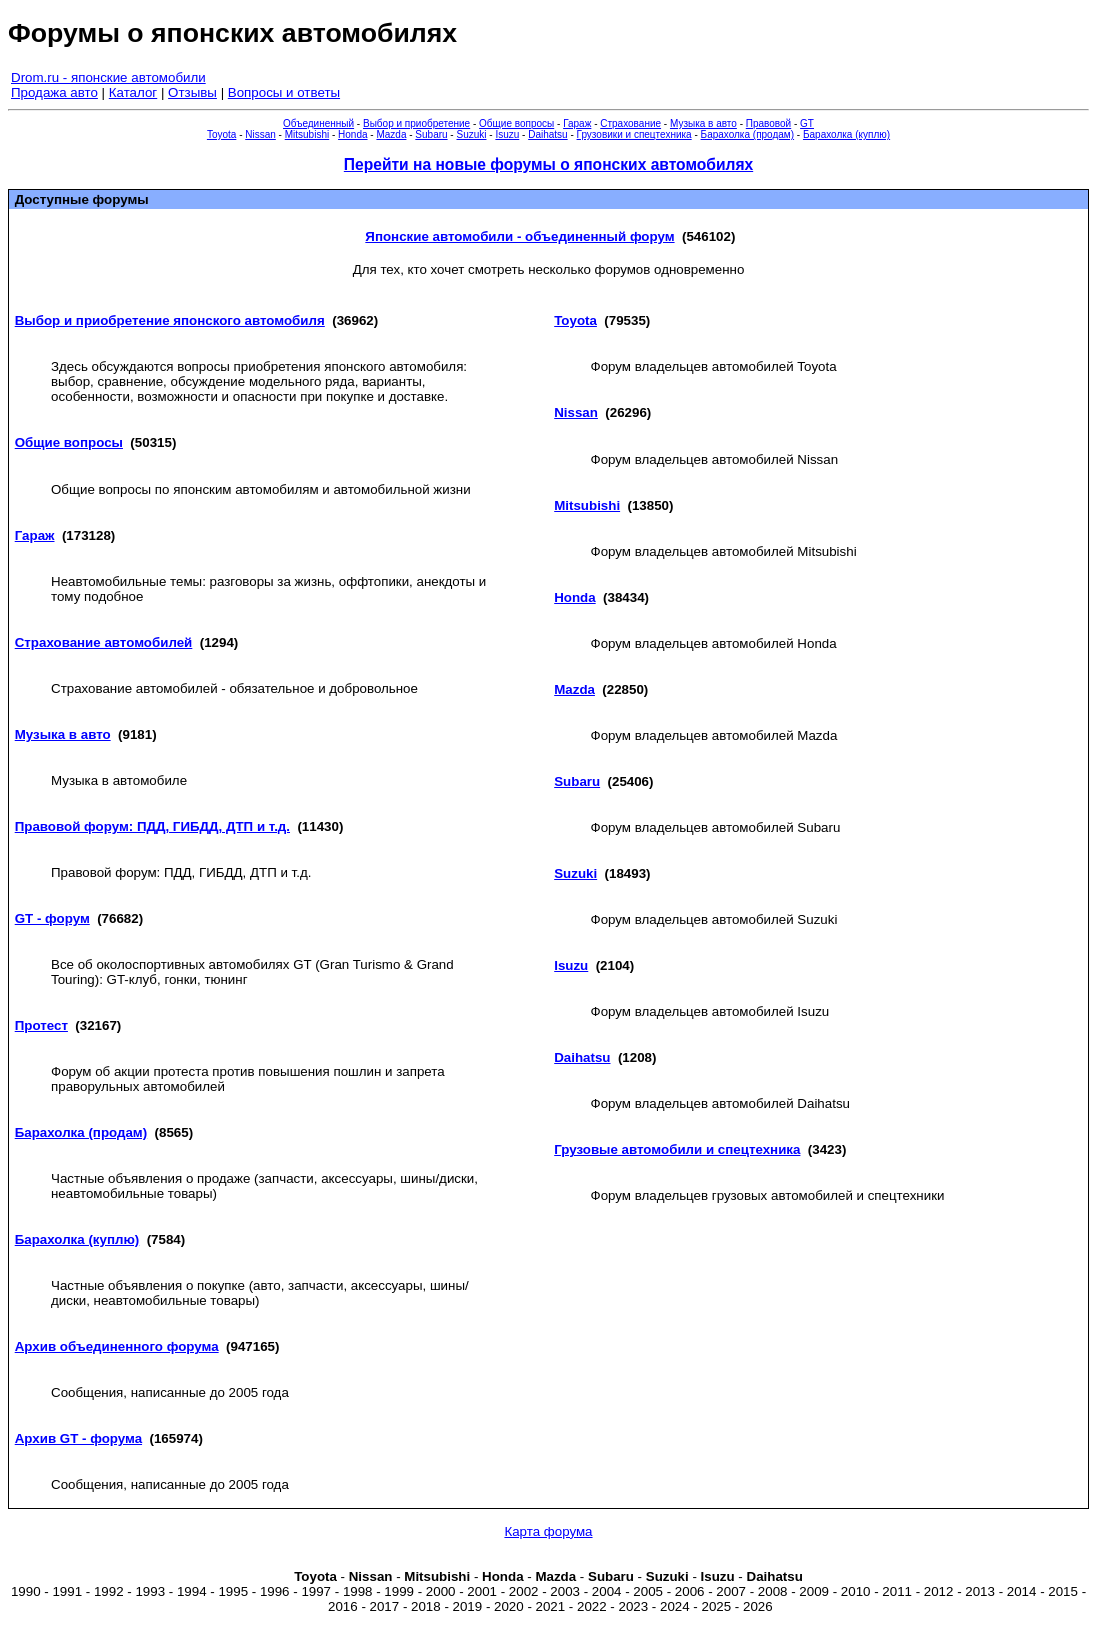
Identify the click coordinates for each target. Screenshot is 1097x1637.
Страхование (630, 123)
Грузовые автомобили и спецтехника (677, 1149)
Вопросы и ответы (284, 92)
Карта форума (548, 1531)
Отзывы (192, 92)
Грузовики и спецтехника (634, 134)
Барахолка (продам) (748, 134)
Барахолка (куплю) (846, 134)
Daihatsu (547, 134)
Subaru (431, 134)
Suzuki (471, 134)
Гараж (577, 123)
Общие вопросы (516, 123)
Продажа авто (54, 92)
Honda (352, 134)
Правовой (768, 123)
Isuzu (507, 134)
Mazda (391, 134)
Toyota (221, 134)
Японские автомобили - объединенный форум (519, 236)
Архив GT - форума (78, 1438)
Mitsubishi (307, 134)
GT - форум (52, 918)
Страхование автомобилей (104, 642)
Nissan (260, 134)
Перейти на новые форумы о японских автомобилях (548, 164)
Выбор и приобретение (416, 123)
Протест (41, 1025)
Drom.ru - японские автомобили (108, 77)
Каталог (133, 92)
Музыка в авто (703, 123)
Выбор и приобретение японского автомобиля (170, 320)
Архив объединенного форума (117, 1346)
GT (807, 123)
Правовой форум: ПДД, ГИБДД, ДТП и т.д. (152, 826)
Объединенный (318, 123)
